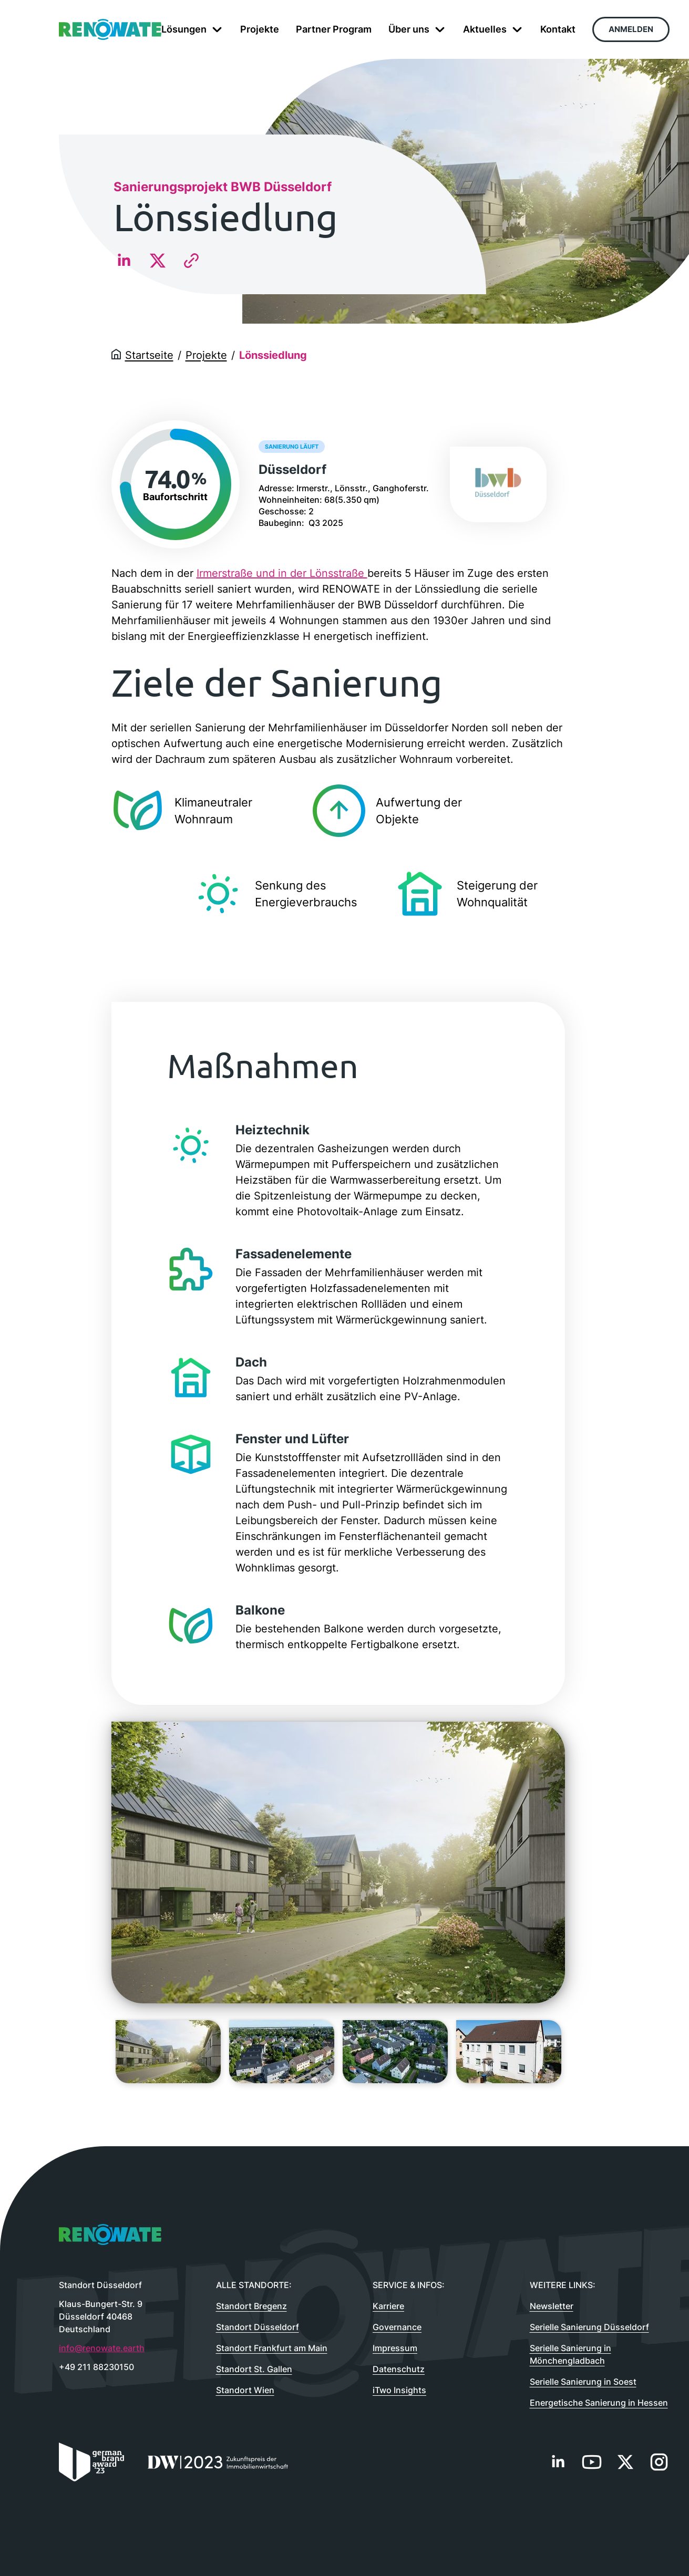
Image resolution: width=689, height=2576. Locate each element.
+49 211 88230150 (96, 2367)
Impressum (395, 2348)
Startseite (149, 355)
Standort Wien (245, 2390)
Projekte (206, 355)
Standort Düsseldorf (257, 2327)
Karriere (388, 2306)
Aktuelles (493, 29)
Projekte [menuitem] (259, 29)
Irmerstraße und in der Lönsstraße (282, 573)
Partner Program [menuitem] (334, 29)
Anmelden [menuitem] (631, 29)
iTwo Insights (399, 2390)
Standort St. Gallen (254, 2369)
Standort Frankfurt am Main (271, 2348)
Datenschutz (399, 2369)
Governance (397, 2327)
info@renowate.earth (102, 2348)
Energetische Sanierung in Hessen (599, 2402)
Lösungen (192, 29)
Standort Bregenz (251, 2306)
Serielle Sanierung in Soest (583, 2381)
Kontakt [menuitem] (557, 29)
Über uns (417, 29)
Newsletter (551, 2306)
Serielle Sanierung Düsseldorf (589, 2327)
